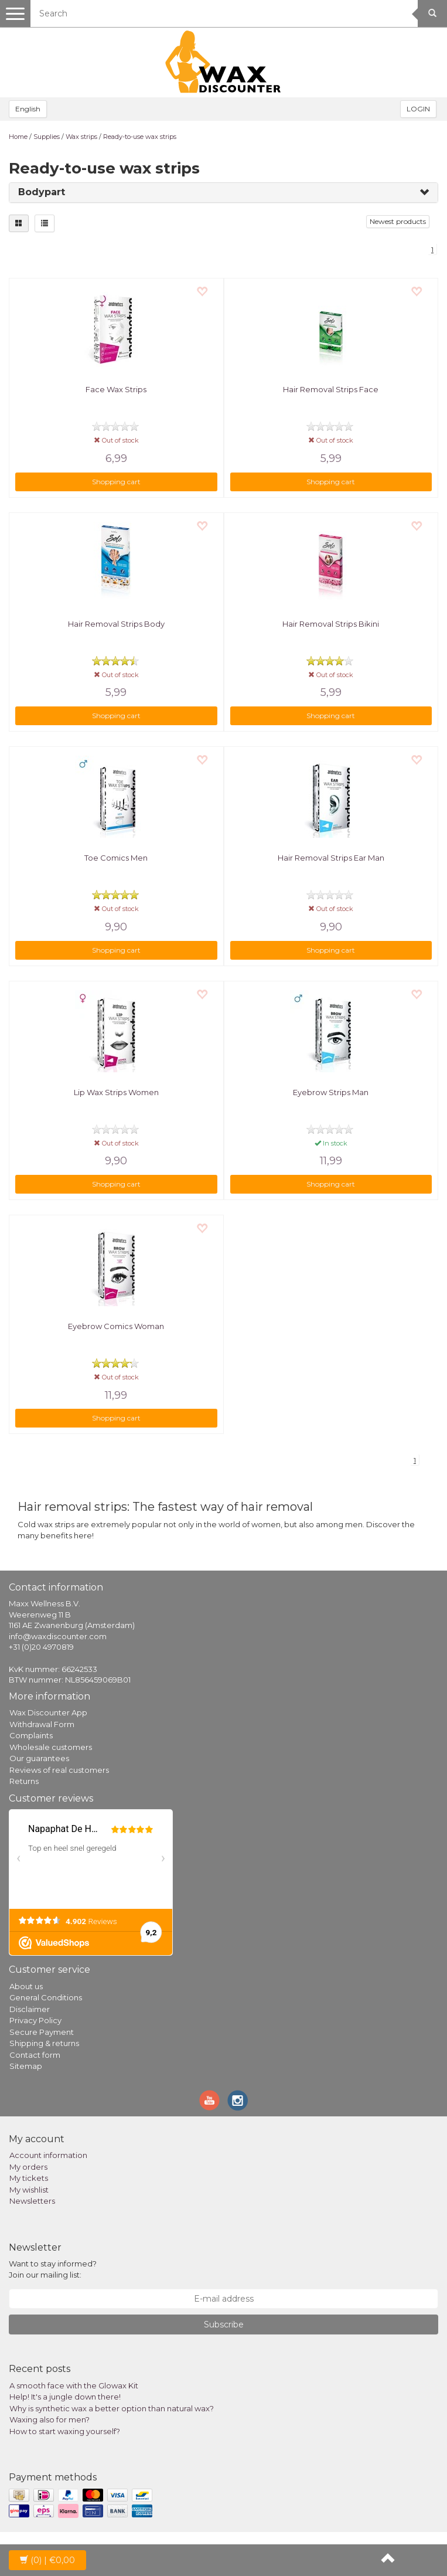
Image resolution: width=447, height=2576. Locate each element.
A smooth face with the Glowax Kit (73, 2385)
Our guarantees (39, 1758)
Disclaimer (29, 2009)
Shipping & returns (44, 2043)
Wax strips (81, 136)
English (27, 108)
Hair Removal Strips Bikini (330, 623)
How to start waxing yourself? (64, 2431)
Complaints (31, 1735)
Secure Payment (41, 2032)
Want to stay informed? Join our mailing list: (53, 2269)
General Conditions (45, 1997)
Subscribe (224, 2324)
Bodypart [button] (41, 192)
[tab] (223, 192)
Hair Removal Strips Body (116, 623)
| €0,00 (47, 2560)
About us (26, 1986)
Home (18, 136)
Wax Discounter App (48, 1712)
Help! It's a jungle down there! (65, 2396)
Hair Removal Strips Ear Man (331, 857)
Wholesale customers (50, 1747)
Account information (48, 2155)
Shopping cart (116, 481)
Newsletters (32, 2200)
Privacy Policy (35, 2020)
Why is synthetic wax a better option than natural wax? (111, 2408)
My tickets (28, 2178)
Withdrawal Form (41, 1724)
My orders (28, 2166)
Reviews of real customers (59, 1770)
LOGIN (418, 108)
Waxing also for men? (49, 2419)
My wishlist (29, 2189)
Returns (24, 1781)
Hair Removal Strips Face (330, 389)
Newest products (398, 221)
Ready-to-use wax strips (139, 136)
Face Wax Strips (116, 389)
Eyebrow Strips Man (330, 1092)
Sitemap (25, 2066)
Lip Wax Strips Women (116, 1092)
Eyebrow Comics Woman (116, 1326)
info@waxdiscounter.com (58, 1636)
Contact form (34, 2055)
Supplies (47, 136)
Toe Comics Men (116, 857)
